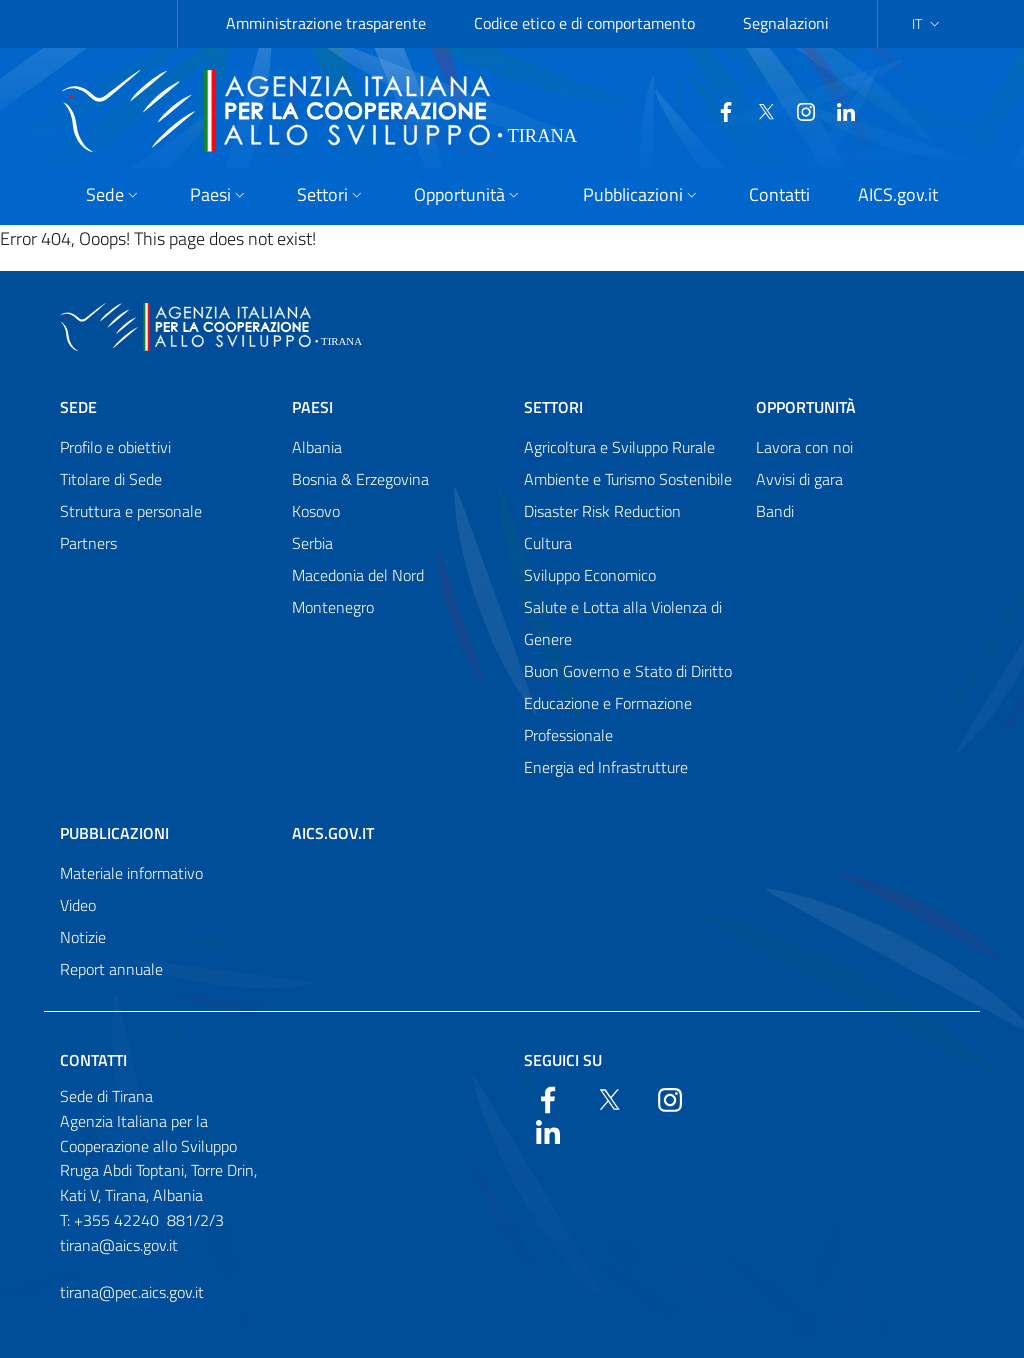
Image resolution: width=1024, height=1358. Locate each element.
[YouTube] (787, 110)
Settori (553, 407)
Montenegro (333, 607)
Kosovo (316, 511)
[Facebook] (707, 110)
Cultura (548, 543)
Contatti (93, 1060)
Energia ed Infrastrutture (606, 767)
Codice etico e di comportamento (584, 23)
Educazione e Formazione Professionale (608, 719)
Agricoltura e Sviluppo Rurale (619, 447)
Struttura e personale (131, 511)
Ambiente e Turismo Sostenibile (628, 479)
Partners (88, 543)
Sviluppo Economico (590, 575)
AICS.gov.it (333, 833)
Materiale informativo (131, 873)
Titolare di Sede (111, 479)
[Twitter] (747, 110)
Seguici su (563, 1060)
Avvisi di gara (799, 479)
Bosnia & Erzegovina (360, 479)
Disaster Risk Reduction (602, 511)
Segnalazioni (786, 23)
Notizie (83, 937)
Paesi (312, 407)
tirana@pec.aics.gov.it (132, 1292)
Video (78, 905)
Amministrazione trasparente (326, 23)
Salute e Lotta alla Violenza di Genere (623, 623)
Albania (317, 447)
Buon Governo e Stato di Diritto (628, 671)
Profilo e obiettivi (115, 447)
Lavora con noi (804, 447)
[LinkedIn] (827, 110)
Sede (78, 407)
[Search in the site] (967, 111)
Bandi (775, 511)
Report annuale (111, 969)
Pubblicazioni (114, 833)
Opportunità (806, 407)
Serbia (312, 543)
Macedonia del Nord (358, 575)
